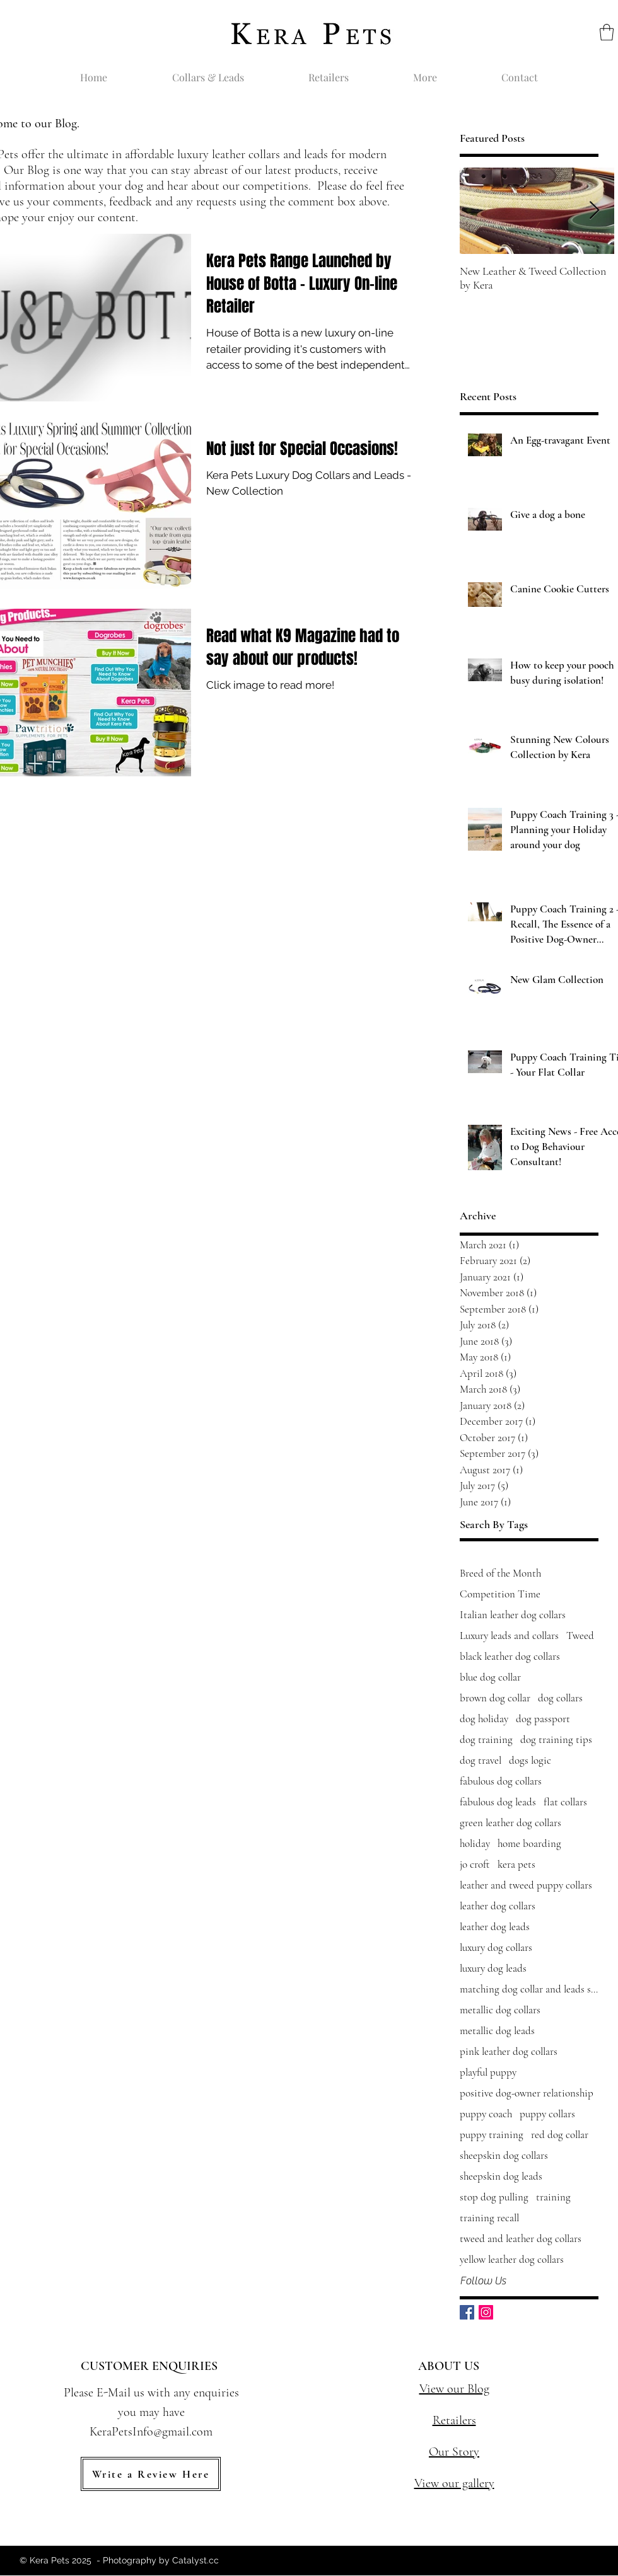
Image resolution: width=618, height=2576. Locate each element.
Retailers (454, 2420)
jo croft (475, 1864)
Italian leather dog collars (513, 1614)
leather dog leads (495, 1926)
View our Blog (454, 2388)
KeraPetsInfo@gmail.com (151, 2431)
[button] (607, 32)
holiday (475, 1843)
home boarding (529, 1843)
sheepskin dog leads (501, 2176)
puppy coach (486, 2113)
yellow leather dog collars (512, 2259)
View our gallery (454, 2483)
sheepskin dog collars (504, 2155)
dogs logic (530, 1760)
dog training (486, 1739)
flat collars (565, 1801)
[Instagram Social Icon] (486, 2312)
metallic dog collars (500, 2009)
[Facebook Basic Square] (467, 2312)
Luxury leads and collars (509, 1635)
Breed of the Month (500, 1573)
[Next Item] (594, 211)
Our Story (454, 2451)
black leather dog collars (510, 1656)
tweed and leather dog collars (520, 2238)
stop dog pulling (494, 2197)
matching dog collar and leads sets (529, 1989)
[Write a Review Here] (151, 2474)
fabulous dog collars (501, 1781)
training (553, 2197)
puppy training (491, 2134)
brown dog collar (495, 1698)
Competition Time (500, 1594)
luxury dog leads (493, 1968)
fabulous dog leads (498, 1801)
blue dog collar (490, 1677)
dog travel (480, 1760)
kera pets (516, 1864)
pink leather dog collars (508, 2051)
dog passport (543, 1718)
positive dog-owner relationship (526, 2093)
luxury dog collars (496, 1947)
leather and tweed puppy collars (526, 1885)
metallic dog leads (497, 2030)
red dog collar (559, 2134)
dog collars (560, 1698)
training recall (489, 2217)
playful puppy (488, 2072)
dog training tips (556, 1739)
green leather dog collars (510, 1822)
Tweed (580, 1635)
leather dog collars (497, 1905)
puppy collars (547, 2113)
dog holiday (484, 1718)
